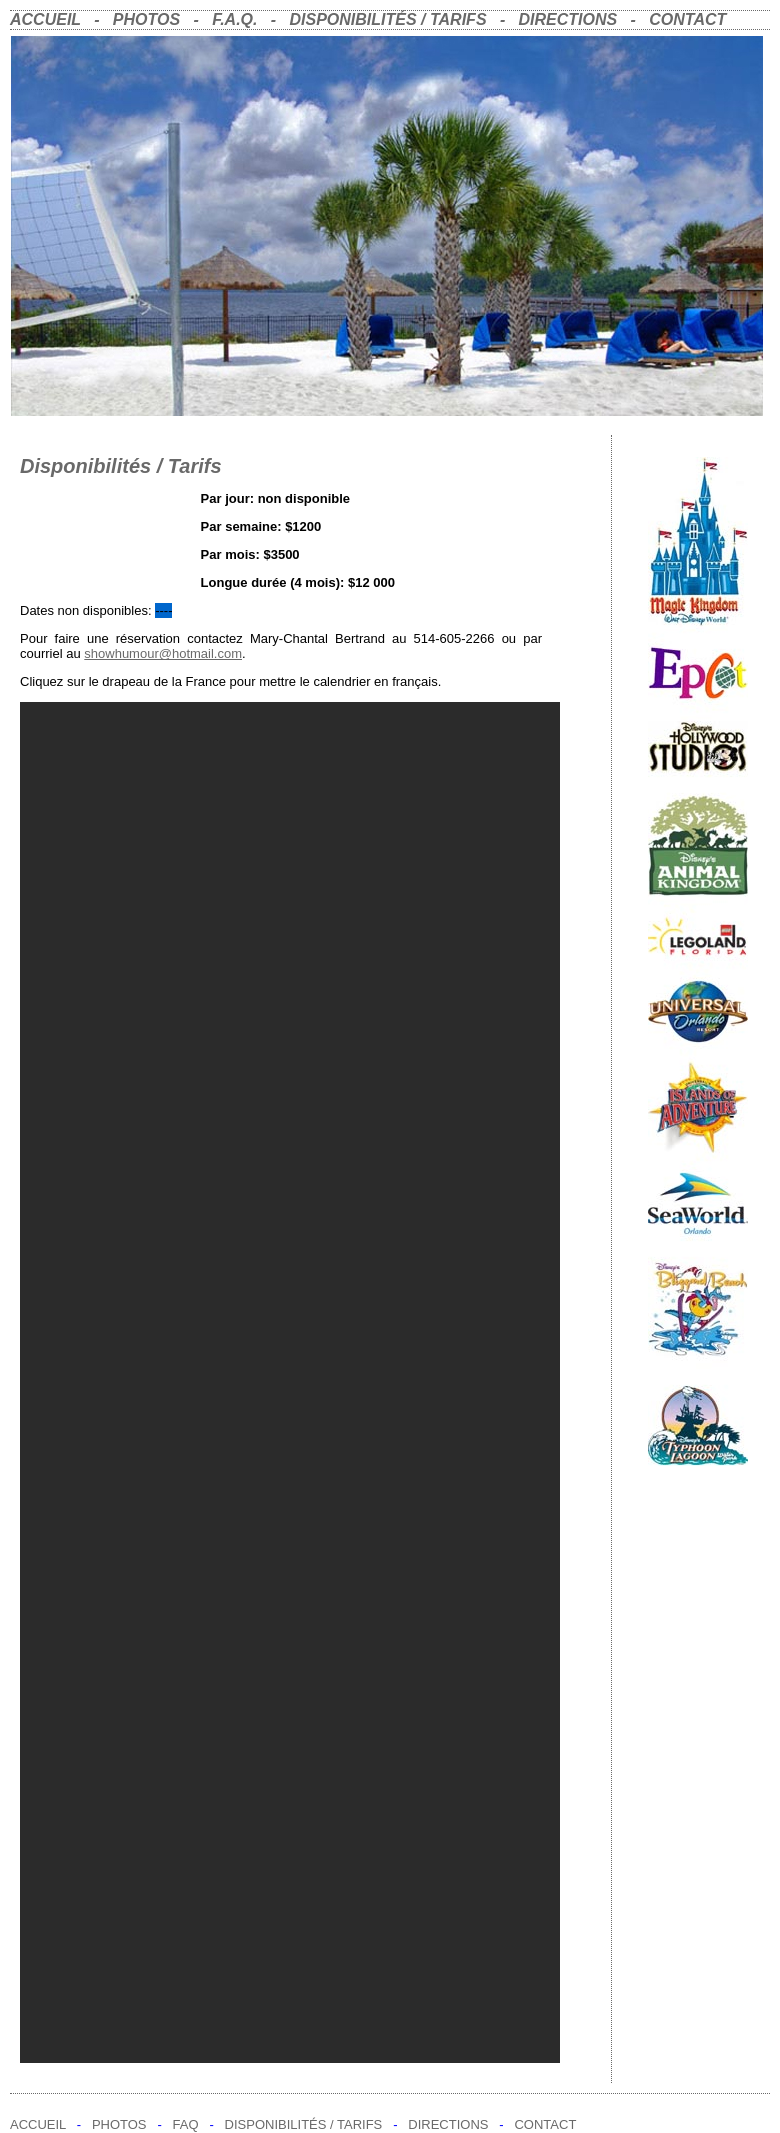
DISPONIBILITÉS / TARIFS (388, 19)
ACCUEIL (45, 19)
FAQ (186, 2124)
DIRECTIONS (568, 19)
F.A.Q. (234, 19)
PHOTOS (142, 19)
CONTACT (687, 19)
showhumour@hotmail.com (163, 653)
